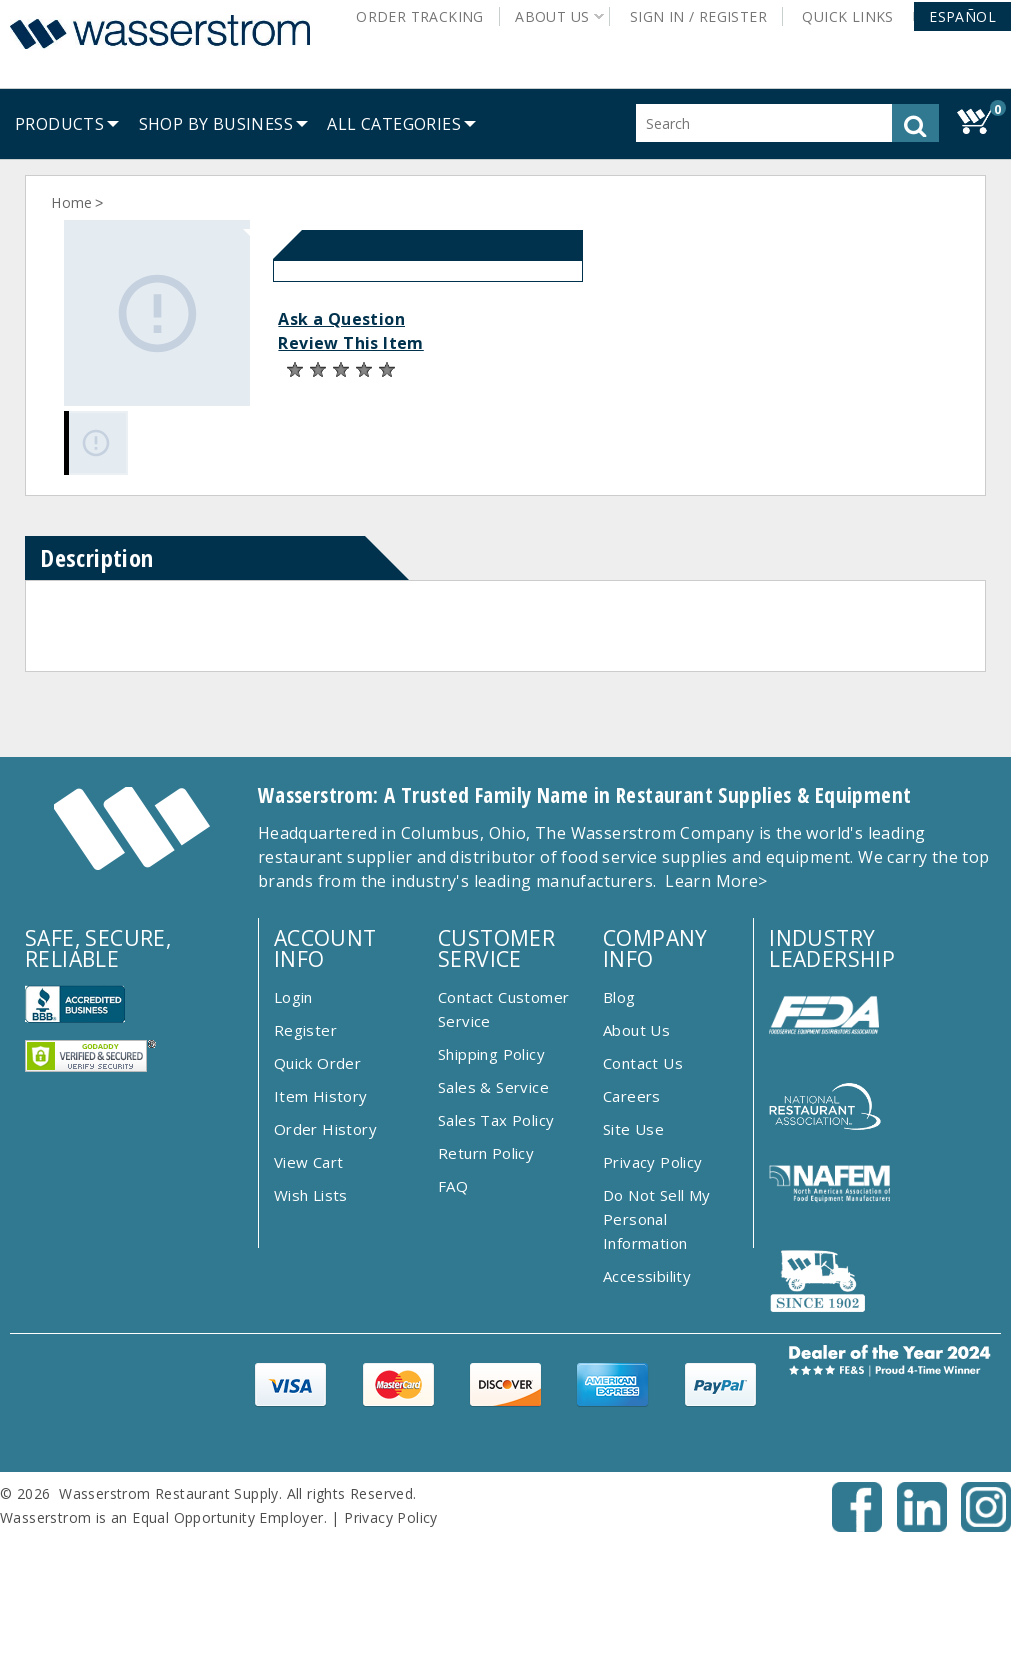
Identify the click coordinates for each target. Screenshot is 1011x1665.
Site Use (633, 1129)
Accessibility (647, 1276)
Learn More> (716, 881)
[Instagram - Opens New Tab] (986, 1526)
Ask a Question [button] (341, 319)
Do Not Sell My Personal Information (657, 1219)
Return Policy (486, 1153)
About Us (636, 1030)
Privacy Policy (653, 1162)
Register (305, 1030)
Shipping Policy (491, 1054)
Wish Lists (311, 1195)
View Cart (309, 1162)
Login (293, 997)
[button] (962, 16)
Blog (619, 997)
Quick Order (317, 1063)
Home (72, 202)
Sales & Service (493, 1087)
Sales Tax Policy (496, 1120)
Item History (321, 1096)
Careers (632, 1096)
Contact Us (643, 1063)
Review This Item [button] (350, 343)
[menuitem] (59, 124)
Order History (325, 1129)
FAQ (453, 1186)
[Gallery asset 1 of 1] (157, 313)
